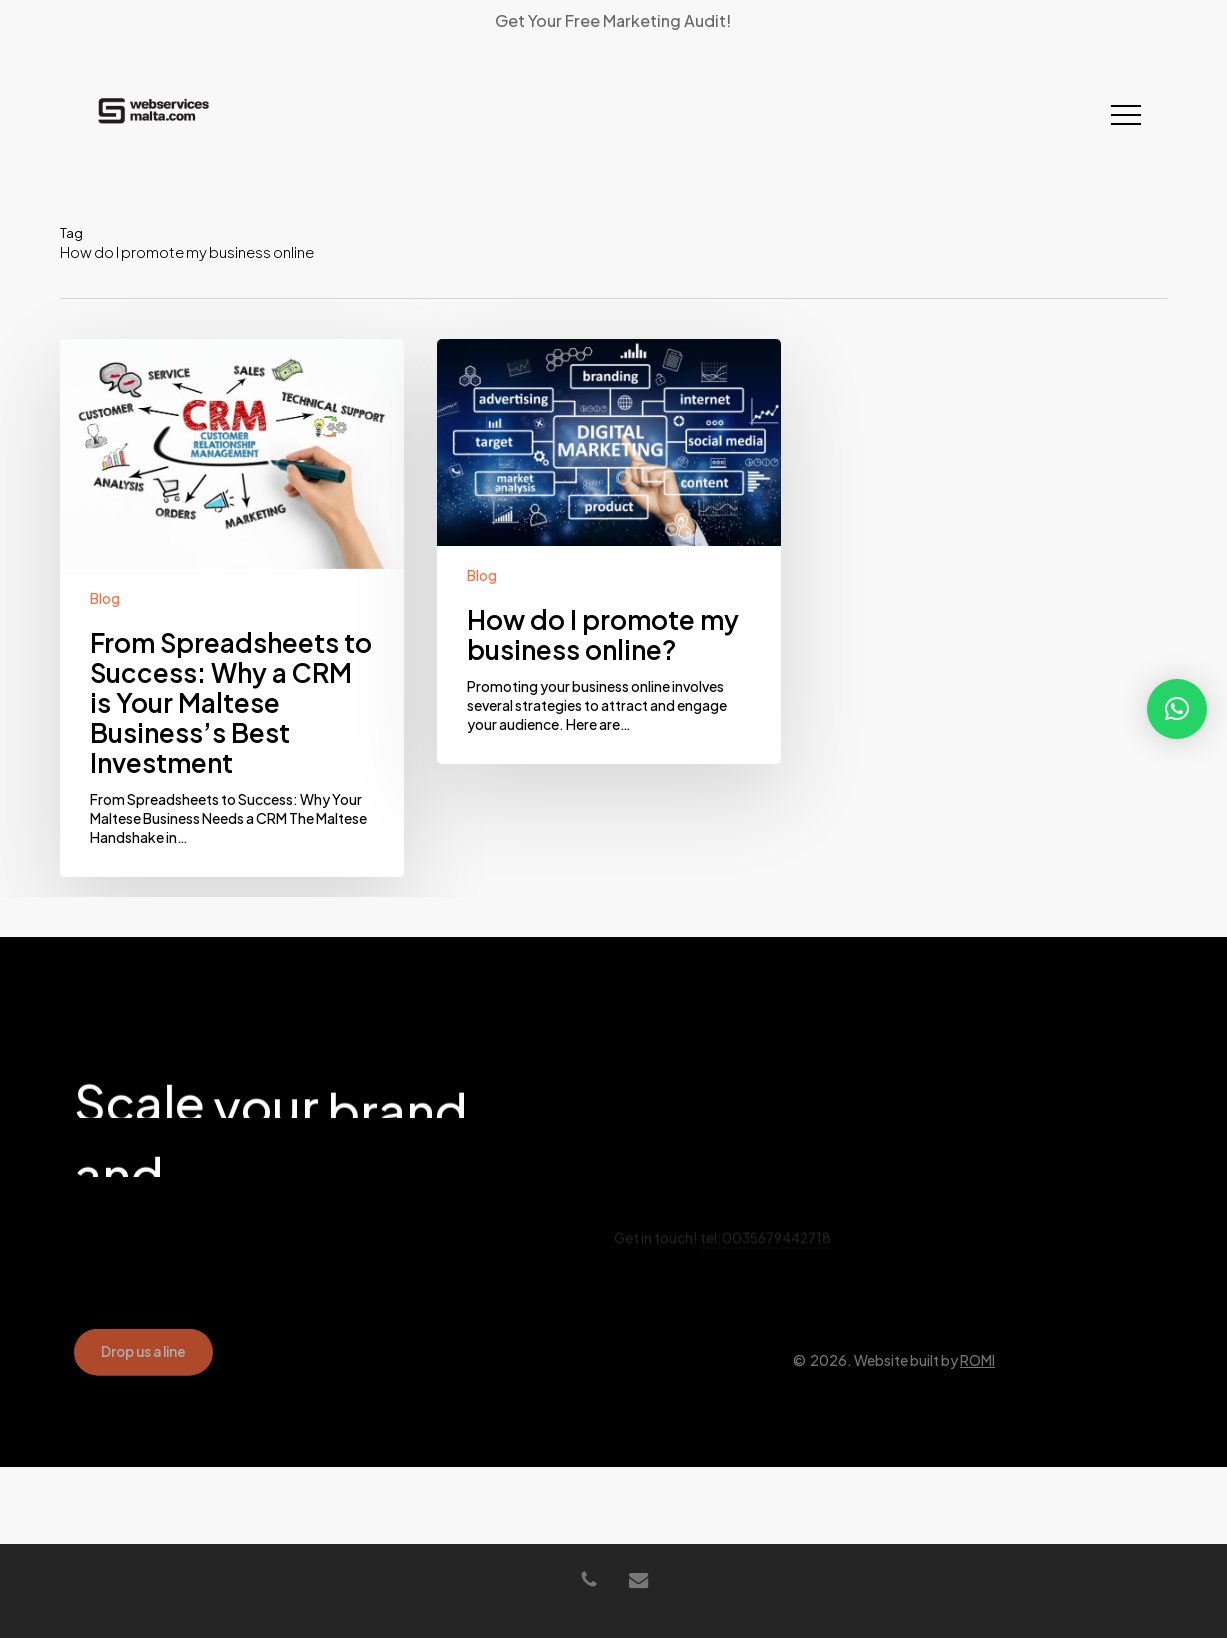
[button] (1126, 115)
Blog (105, 598)
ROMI (977, 1401)
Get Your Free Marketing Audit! (613, 20)
